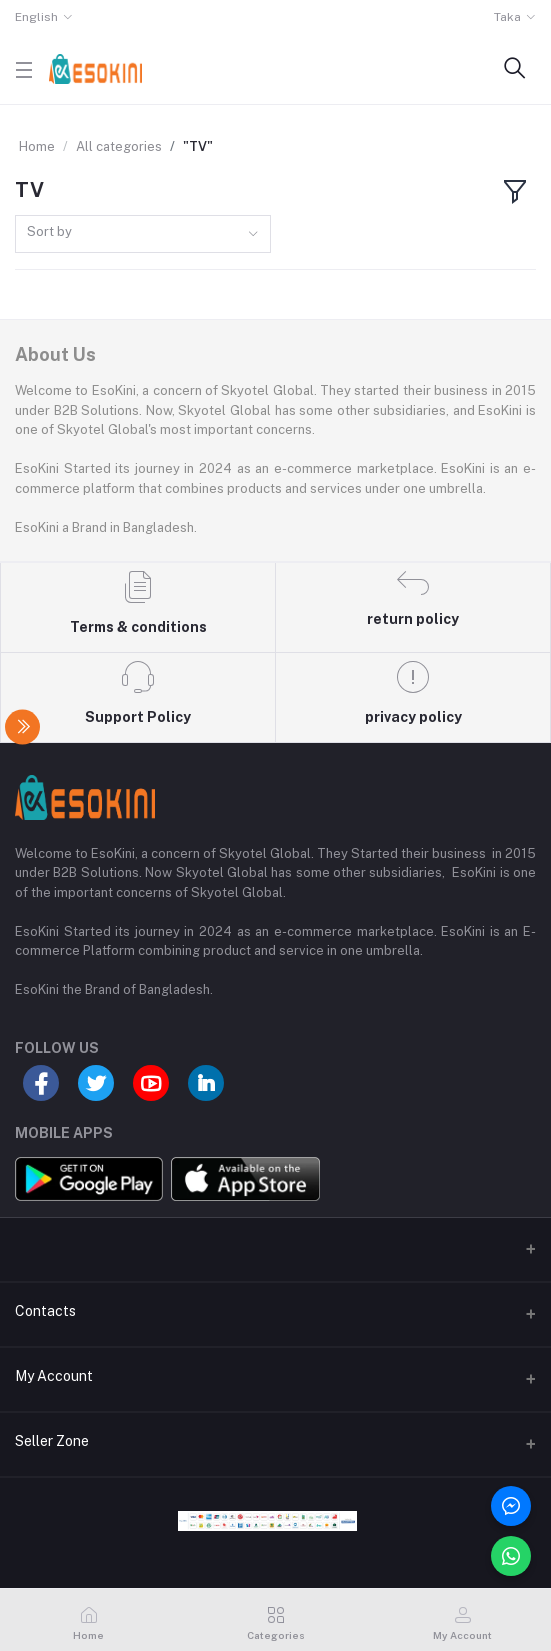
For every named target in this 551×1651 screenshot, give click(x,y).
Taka (507, 17)
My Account (54, 1376)
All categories (119, 146)
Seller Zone (52, 1441)
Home (37, 146)
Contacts (45, 1311)
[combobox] (143, 234)
